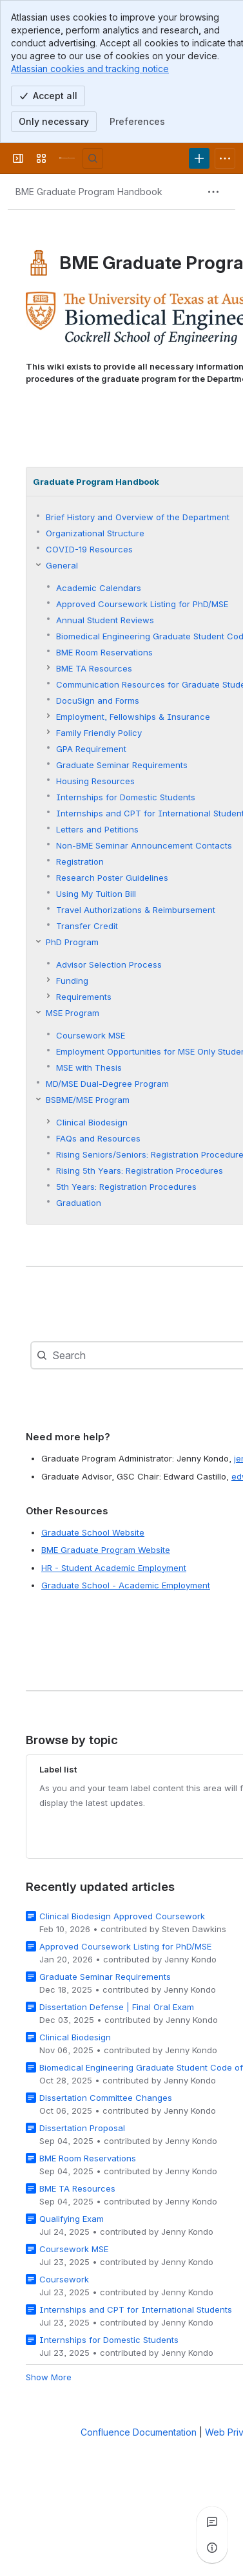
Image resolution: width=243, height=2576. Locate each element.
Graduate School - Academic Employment (125, 1585)
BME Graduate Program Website (105, 1550)
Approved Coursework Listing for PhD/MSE (142, 604)
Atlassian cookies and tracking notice (90, 68)
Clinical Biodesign (92, 1123)
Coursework (64, 2279)
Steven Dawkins (194, 1929)
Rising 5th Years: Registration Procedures (139, 1171)
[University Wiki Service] (67, 158)
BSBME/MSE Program (88, 1100)
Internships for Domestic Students (125, 798)
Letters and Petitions (97, 830)
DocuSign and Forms (97, 701)
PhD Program (72, 942)
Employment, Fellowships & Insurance (133, 717)
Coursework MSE (90, 1036)
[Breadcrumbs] (88, 191)
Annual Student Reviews (105, 621)
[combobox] (78, 1355)
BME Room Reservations (104, 653)
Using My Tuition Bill (96, 894)
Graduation (78, 1203)
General (62, 566)
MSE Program (72, 1013)
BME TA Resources (94, 669)
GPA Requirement (91, 749)
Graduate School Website (92, 1532)
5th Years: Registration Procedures (126, 1187)
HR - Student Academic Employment (113, 1568)
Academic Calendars (98, 588)
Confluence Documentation (139, 2432)
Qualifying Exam (71, 2219)
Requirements (84, 997)
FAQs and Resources (98, 1139)
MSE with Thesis (89, 1068)
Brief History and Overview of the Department (137, 517)
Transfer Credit (87, 926)
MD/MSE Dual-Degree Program (107, 1084)
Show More (49, 2377)
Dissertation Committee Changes (105, 2097)
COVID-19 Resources (89, 550)
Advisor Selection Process (109, 965)
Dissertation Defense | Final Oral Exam (116, 2007)
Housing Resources (95, 781)
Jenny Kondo (190, 1959)
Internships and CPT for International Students (135, 2309)
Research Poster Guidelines (112, 878)
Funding (72, 981)
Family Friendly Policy (99, 733)
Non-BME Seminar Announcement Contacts (144, 846)
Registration (80, 862)
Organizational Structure (95, 534)
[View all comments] (212, 2522)
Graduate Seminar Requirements (122, 765)
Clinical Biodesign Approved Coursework (122, 1916)
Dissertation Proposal (82, 2128)
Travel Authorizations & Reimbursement (135, 910)
